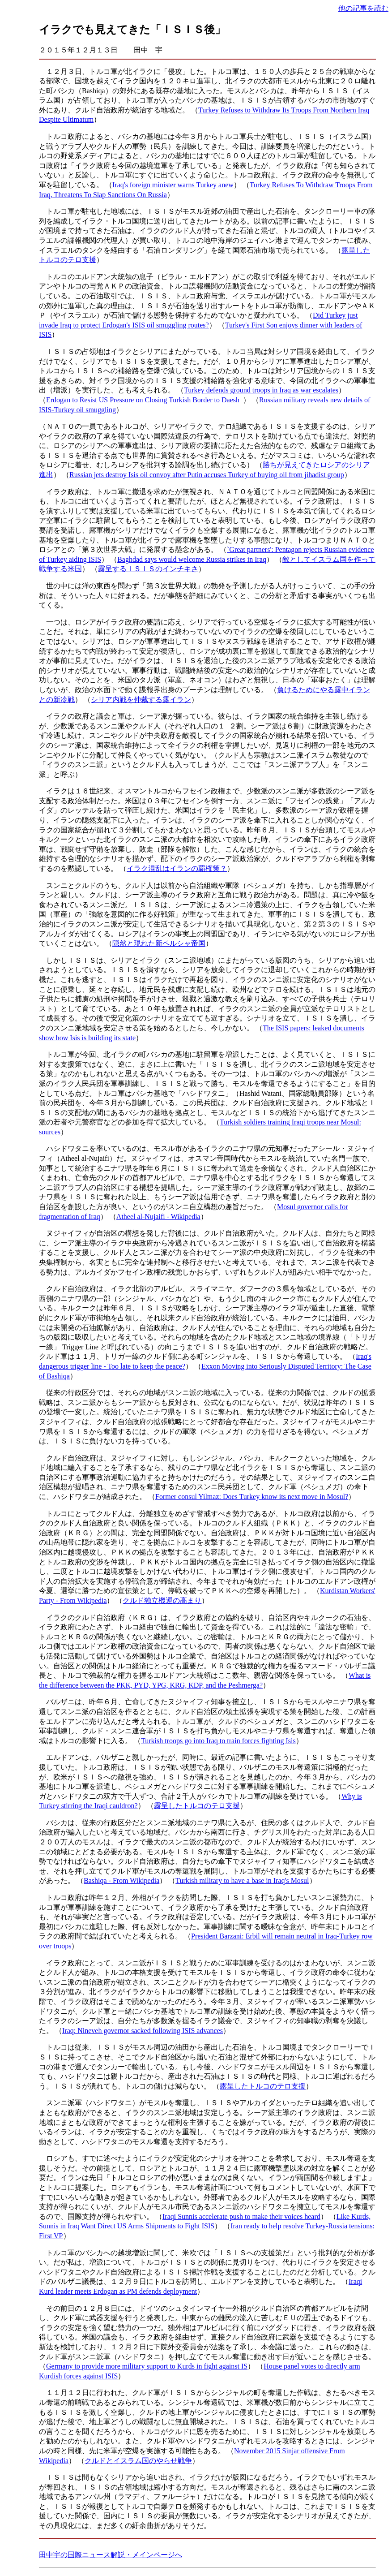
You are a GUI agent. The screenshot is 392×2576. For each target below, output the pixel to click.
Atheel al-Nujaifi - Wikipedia (158, 1216)
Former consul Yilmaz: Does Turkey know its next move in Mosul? (251, 1496)
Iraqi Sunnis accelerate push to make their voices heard (241, 2216)
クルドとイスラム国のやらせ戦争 (138, 2460)
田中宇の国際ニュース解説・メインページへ (110, 2555)
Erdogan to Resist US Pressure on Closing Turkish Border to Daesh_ (144, 400)
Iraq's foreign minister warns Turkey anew (173, 185)
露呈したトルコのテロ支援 (197, 1805)
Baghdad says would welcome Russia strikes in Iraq (191, 559)
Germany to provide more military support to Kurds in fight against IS (146, 2366)
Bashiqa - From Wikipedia (121, 1880)
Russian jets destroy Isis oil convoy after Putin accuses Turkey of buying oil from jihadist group (206, 474)
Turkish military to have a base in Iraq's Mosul (242, 1880)
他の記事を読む (363, 8)
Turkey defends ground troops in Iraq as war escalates (261, 390)
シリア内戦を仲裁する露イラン (141, 699)
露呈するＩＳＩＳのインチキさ (148, 569)
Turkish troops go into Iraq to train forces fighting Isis (218, 1741)
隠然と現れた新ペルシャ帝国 (158, 943)
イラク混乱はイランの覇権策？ (177, 868)
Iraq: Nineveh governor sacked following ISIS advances (142, 2030)
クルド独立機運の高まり (162, 1600)
